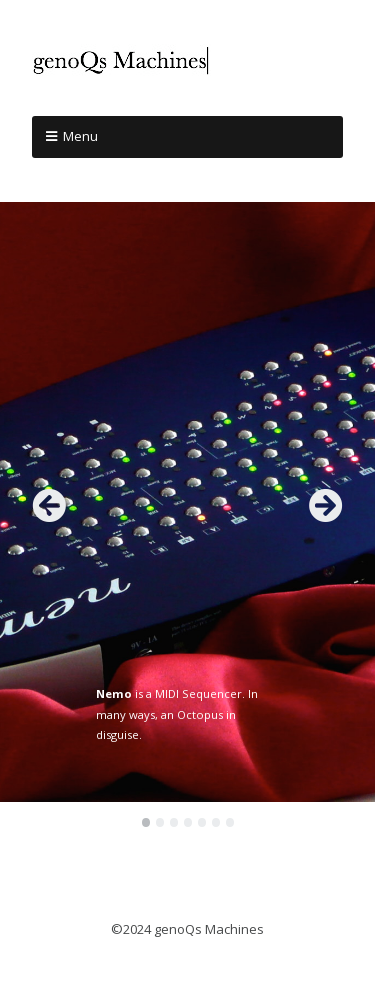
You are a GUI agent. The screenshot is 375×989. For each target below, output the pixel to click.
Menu (80, 136)
